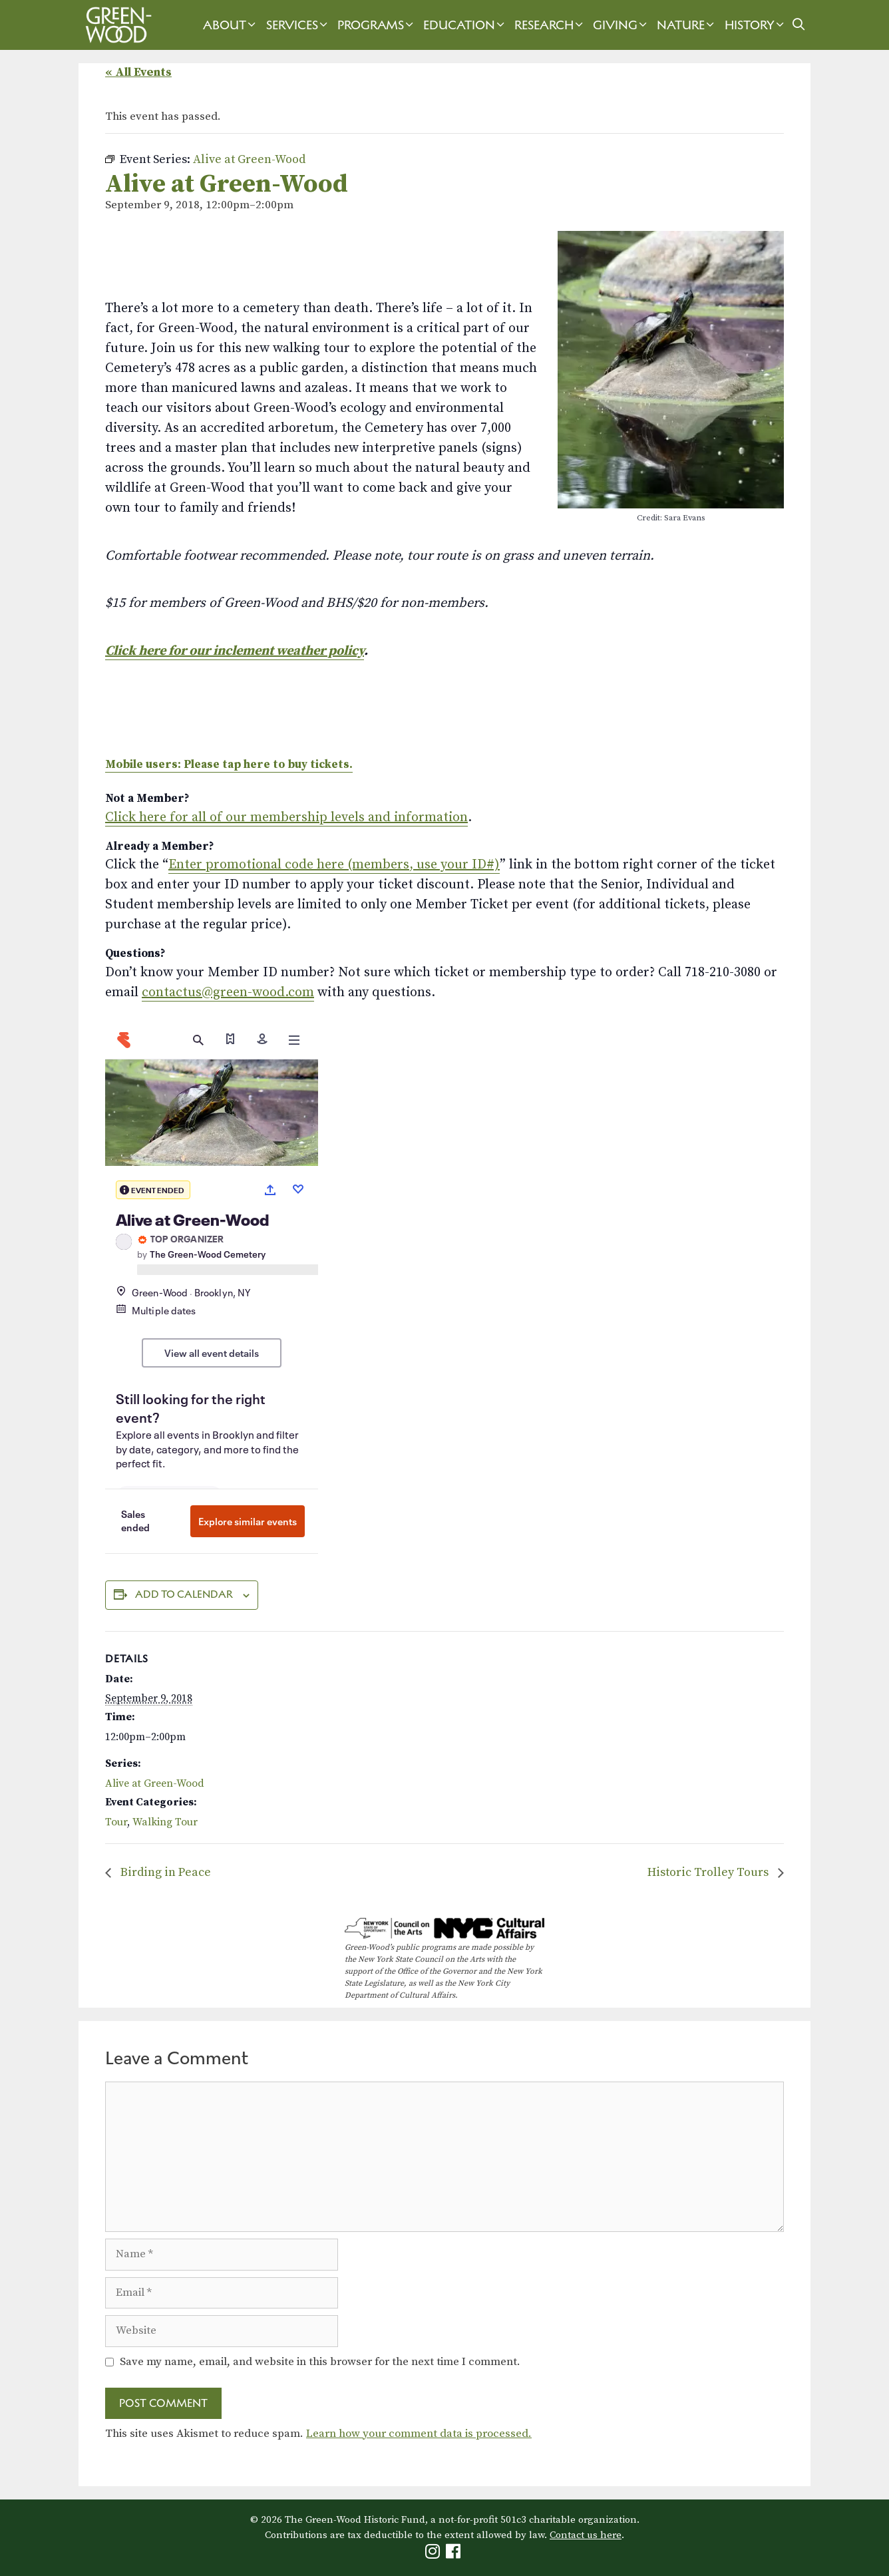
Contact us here (586, 2535)
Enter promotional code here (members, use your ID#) (334, 864)
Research (550, 25)
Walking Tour (165, 1822)
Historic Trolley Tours (709, 1872)
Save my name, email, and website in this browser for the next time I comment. (320, 2361)
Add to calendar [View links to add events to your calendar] (184, 1594)
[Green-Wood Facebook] (455, 2554)
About (231, 25)
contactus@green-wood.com (228, 992)
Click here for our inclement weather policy (234, 651)
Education (465, 25)
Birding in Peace (164, 1872)
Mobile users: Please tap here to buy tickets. (229, 764)
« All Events (138, 72)
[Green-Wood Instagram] (434, 2554)
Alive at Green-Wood (154, 1783)
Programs (377, 25)
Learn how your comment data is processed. (419, 2433)
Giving (621, 25)
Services (298, 25)
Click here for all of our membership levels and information (286, 817)
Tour (116, 1822)
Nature (687, 25)
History (756, 25)
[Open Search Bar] (798, 25)
